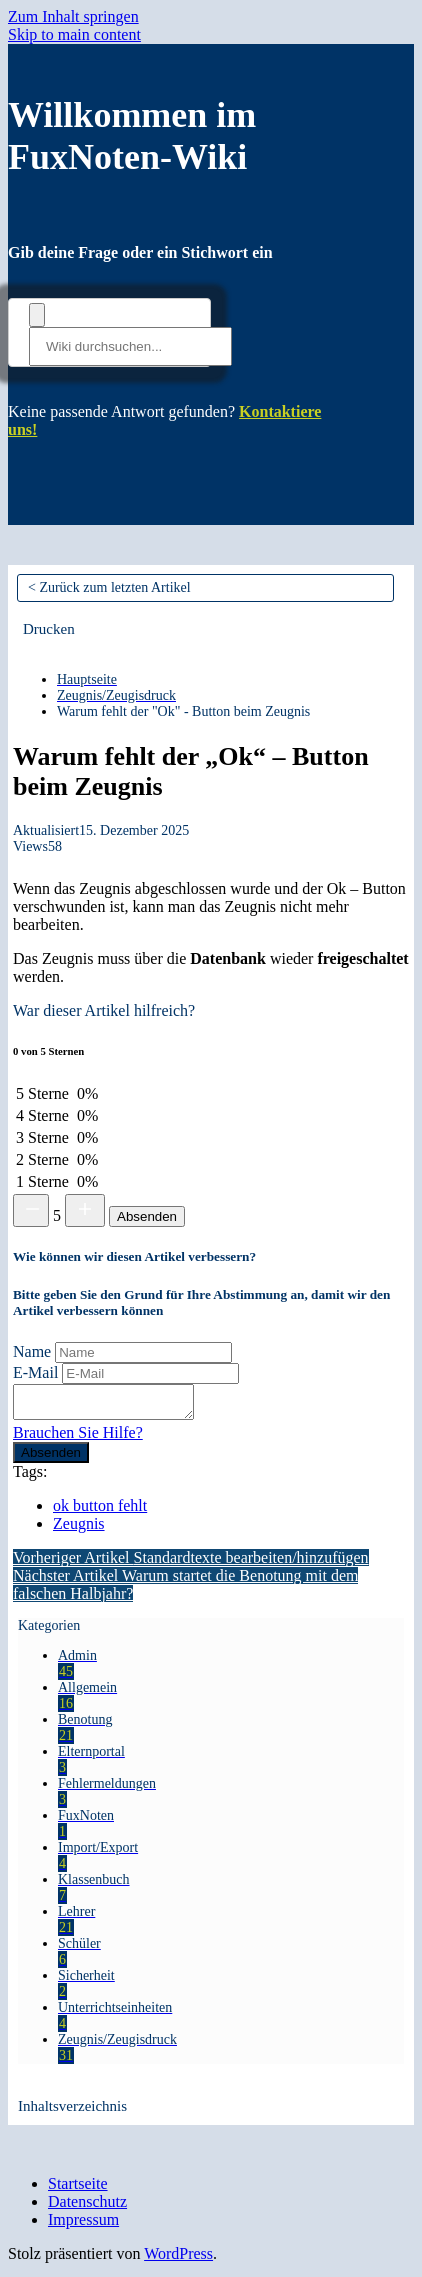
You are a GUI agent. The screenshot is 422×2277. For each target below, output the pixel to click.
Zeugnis (79, 1529)
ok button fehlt (100, 1511)
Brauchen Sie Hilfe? (78, 1438)
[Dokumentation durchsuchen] (37, 315)
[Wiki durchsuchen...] (130, 346)
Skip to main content (74, 34)
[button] (49, 628)
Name (32, 1351)
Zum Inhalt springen (73, 16)
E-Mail (35, 1372)
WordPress (178, 2259)
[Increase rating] (85, 1210)
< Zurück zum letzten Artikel (109, 587)
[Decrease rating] (31, 1210)
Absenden (147, 1216)
